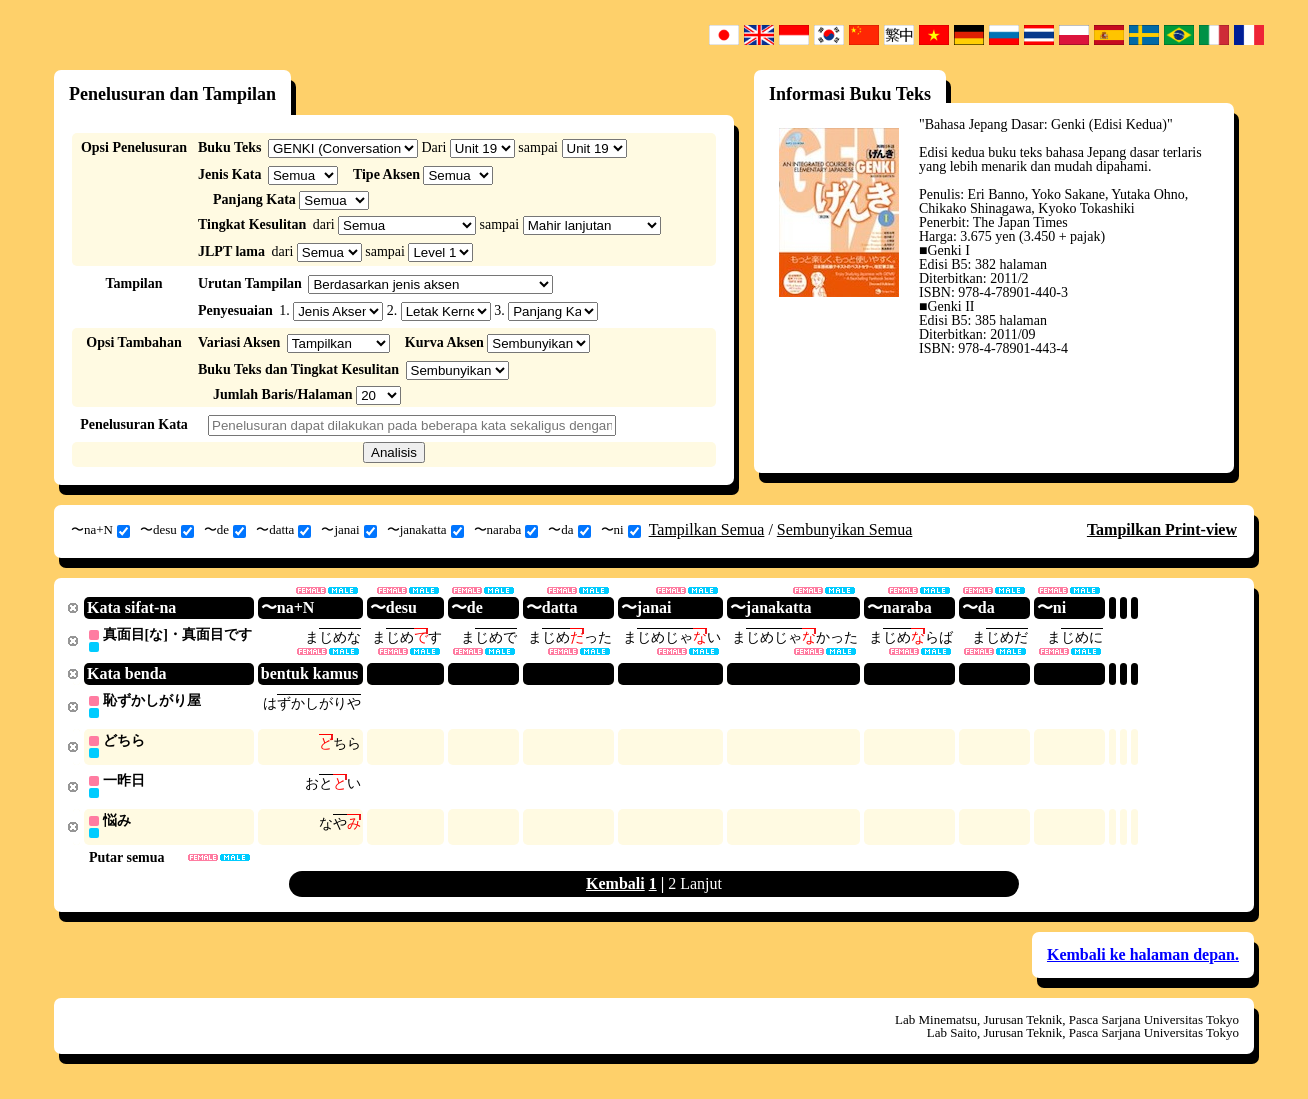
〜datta (283, 530)
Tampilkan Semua (707, 529)
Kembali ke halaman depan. (1143, 959)
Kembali (615, 888)
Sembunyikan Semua (845, 529)
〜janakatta (425, 530)
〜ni (621, 530)
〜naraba (506, 530)
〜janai (348, 530)
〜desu (167, 530)
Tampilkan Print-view (1162, 529)
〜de (225, 530)
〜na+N (100, 530)
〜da (569, 530)
